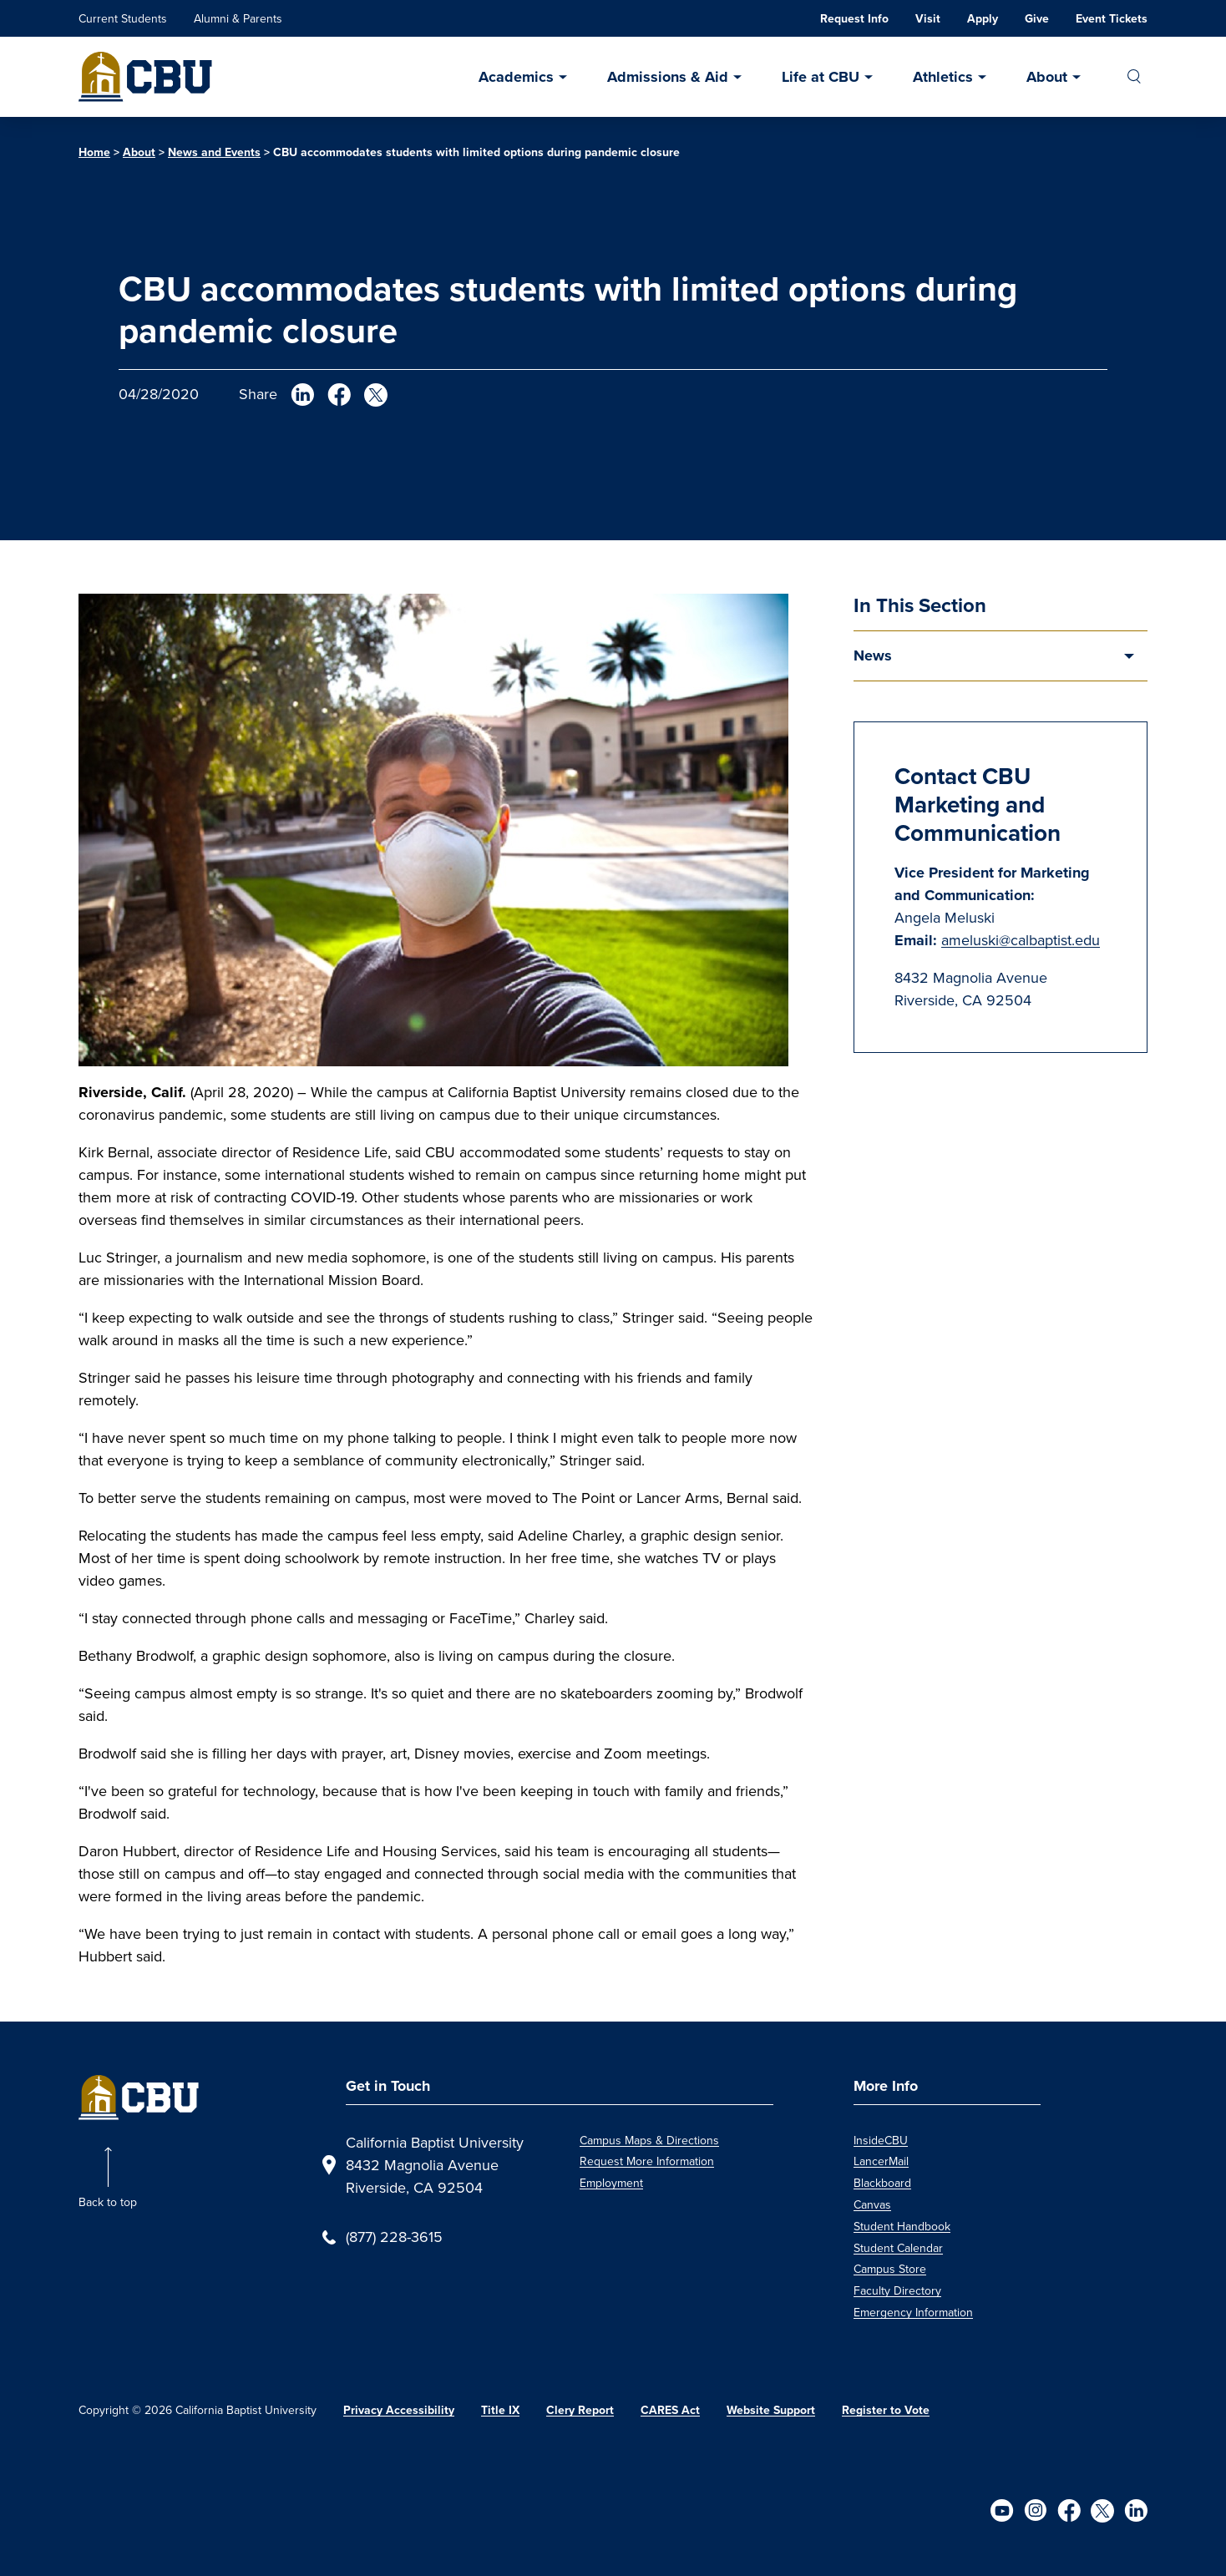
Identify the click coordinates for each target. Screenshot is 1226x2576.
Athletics (943, 77)
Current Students (123, 19)
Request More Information (647, 2161)
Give (1037, 18)
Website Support (771, 2409)
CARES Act (670, 2409)
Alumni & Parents (238, 19)
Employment (611, 2183)
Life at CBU (820, 77)
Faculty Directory (897, 2291)
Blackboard (882, 2183)
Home (94, 152)
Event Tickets (1111, 18)
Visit (927, 18)
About (1046, 77)
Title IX (500, 2409)
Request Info (854, 18)
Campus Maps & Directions (649, 2140)
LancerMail (881, 2161)
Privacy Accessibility (398, 2409)
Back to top (108, 2202)
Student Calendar (898, 2248)
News (873, 655)
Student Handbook (902, 2226)
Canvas (872, 2205)
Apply (982, 18)
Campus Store (890, 2269)
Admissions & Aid (667, 77)
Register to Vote (886, 2409)
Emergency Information (913, 2312)
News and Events (214, 152)
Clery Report (580, 2409)
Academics (516, 77)
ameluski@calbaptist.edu (1020, 940)
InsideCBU (881, 2140)
